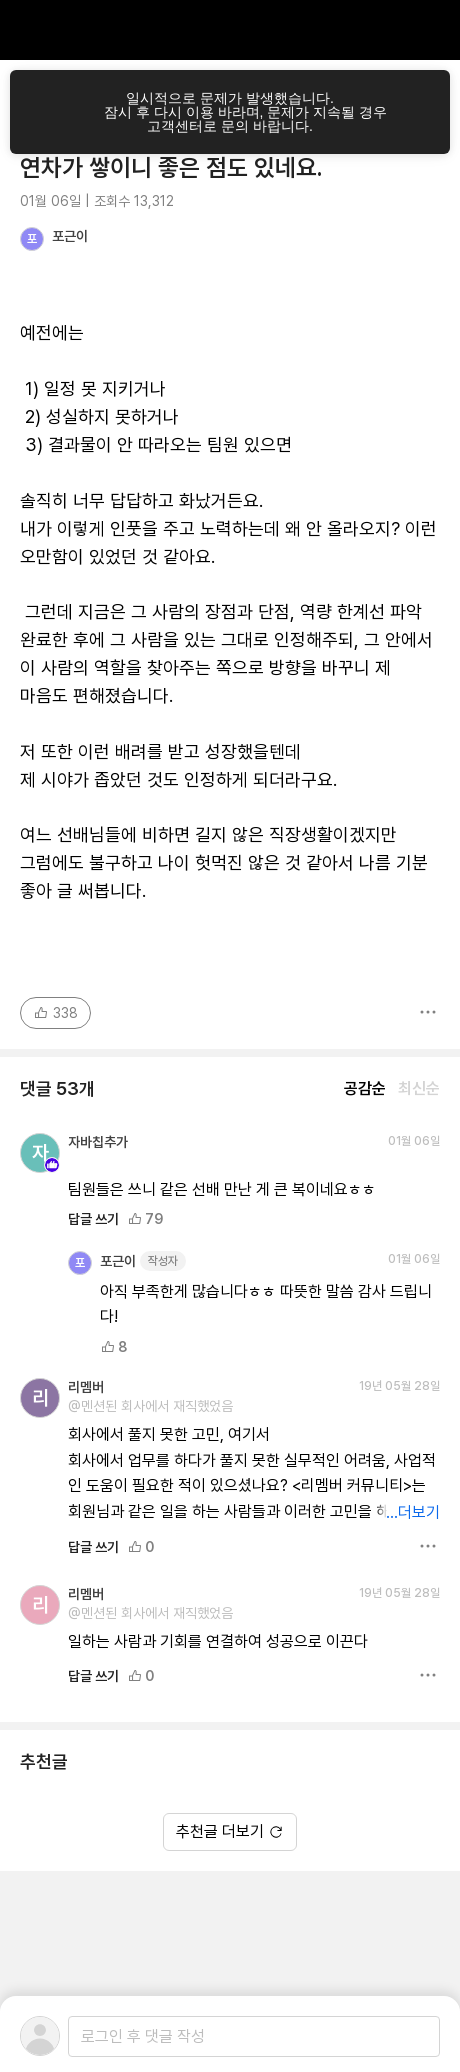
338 (55, 1013)
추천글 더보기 (230, 1831)
